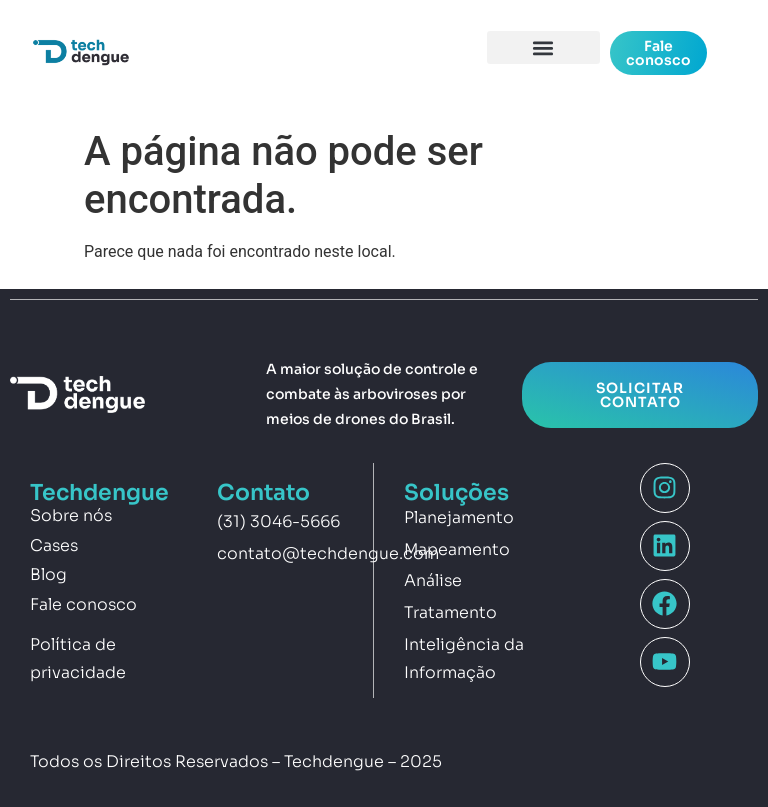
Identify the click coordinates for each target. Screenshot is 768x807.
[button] (543, 47)
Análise (433, 580)
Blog (48, 574)
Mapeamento (457, 549)
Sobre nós (71, 515)
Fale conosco (83, 604)
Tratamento (450, 612)
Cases (54, 545)
